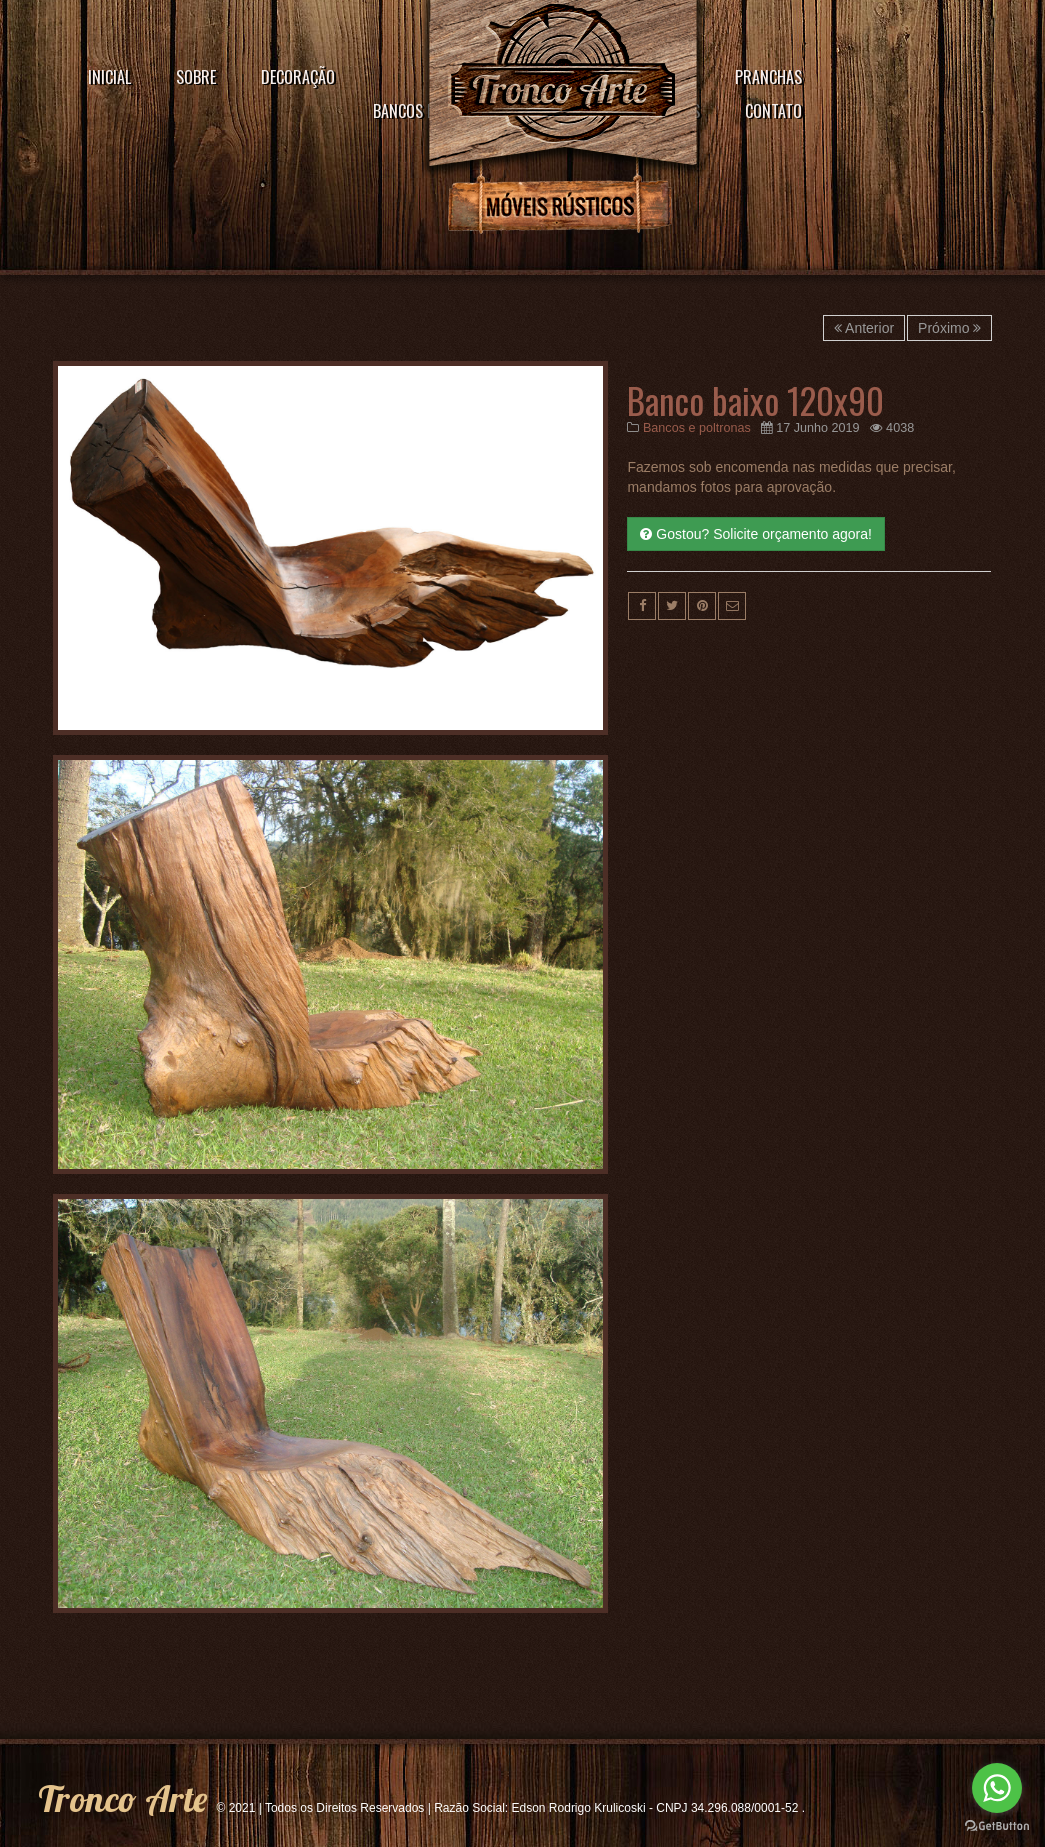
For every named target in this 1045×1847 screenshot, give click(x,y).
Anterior (864, 328)
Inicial (109, 77)
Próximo (949, 328)
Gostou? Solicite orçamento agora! (755, 534)
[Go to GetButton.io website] (997, 1826)
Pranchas (768, 77)
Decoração (298, 77)
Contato (773, 111)
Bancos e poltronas (697, 428)
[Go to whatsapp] (997, 1788)
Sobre (196, 77)
